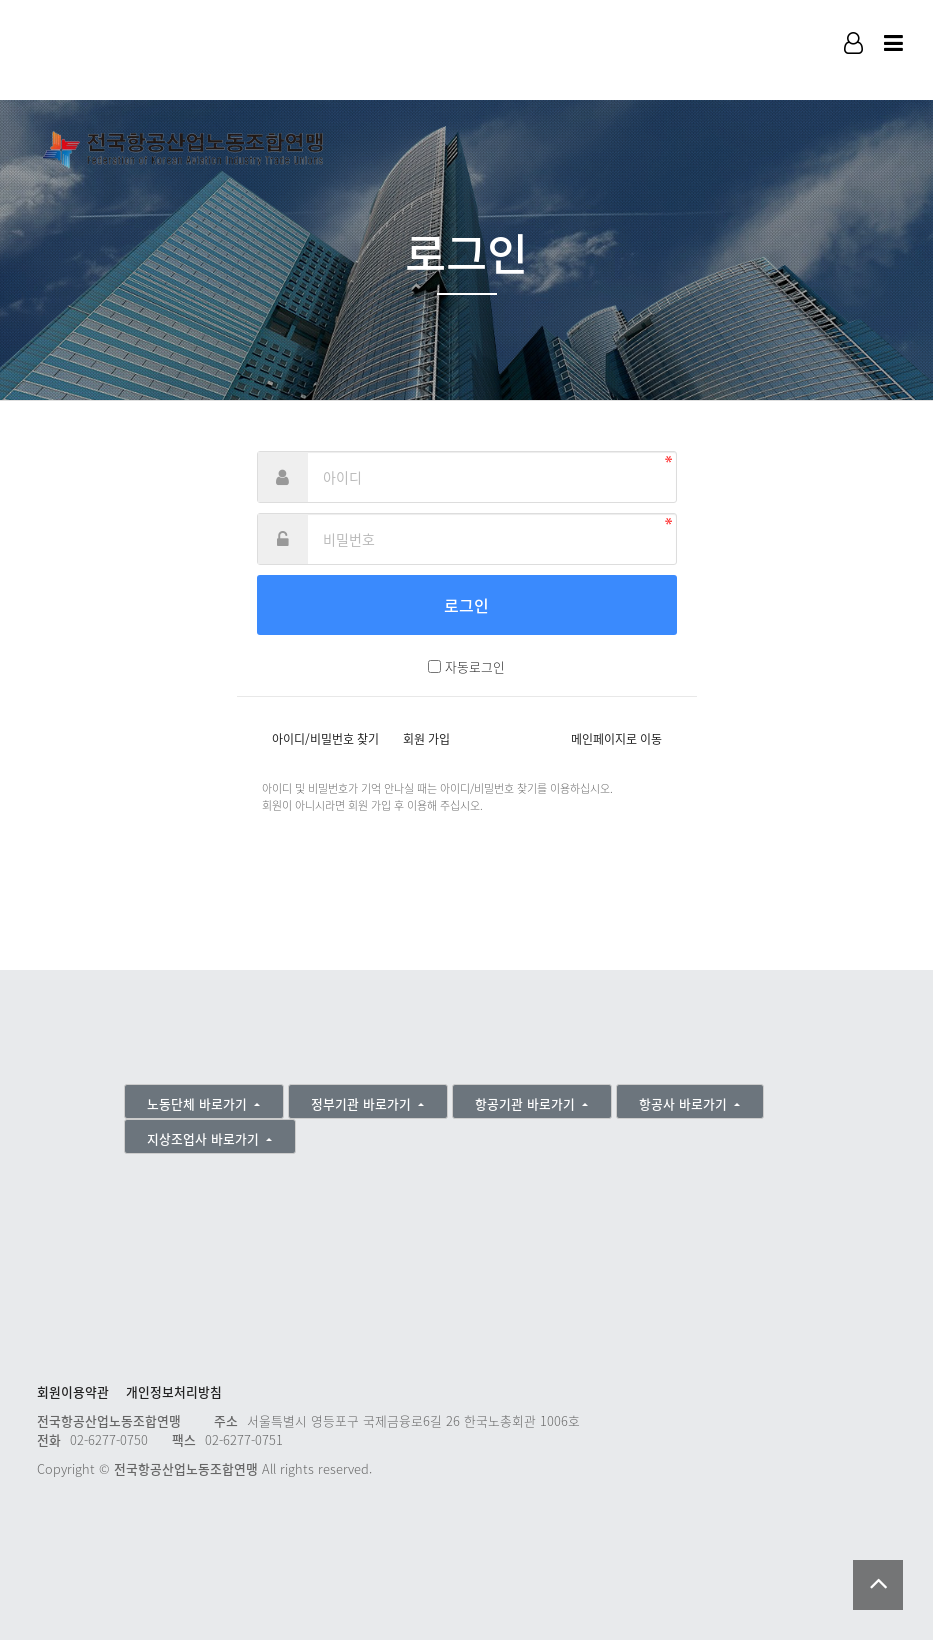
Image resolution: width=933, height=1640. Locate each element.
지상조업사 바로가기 (205, 1138)
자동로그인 (475, 666)
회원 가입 (426, 739)
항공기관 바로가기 (527, 1103)
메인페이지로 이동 (616, 739)
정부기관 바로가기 (363, 1103)
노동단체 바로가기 (199, 1103)
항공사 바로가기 (685, 1103)
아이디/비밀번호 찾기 (325, 739)
